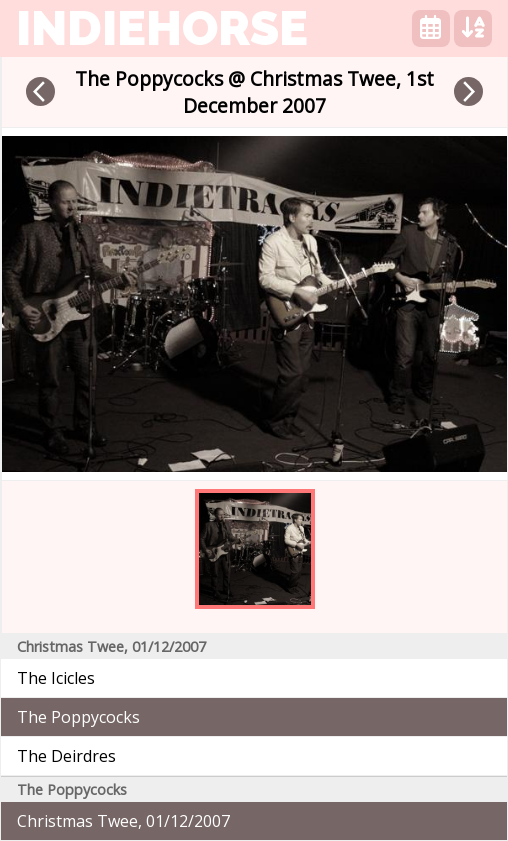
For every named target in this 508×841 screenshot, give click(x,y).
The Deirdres (66, 756)
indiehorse (162, 28)
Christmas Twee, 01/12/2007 (123, 821)
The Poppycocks (78, 717)
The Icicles (56, 678)
